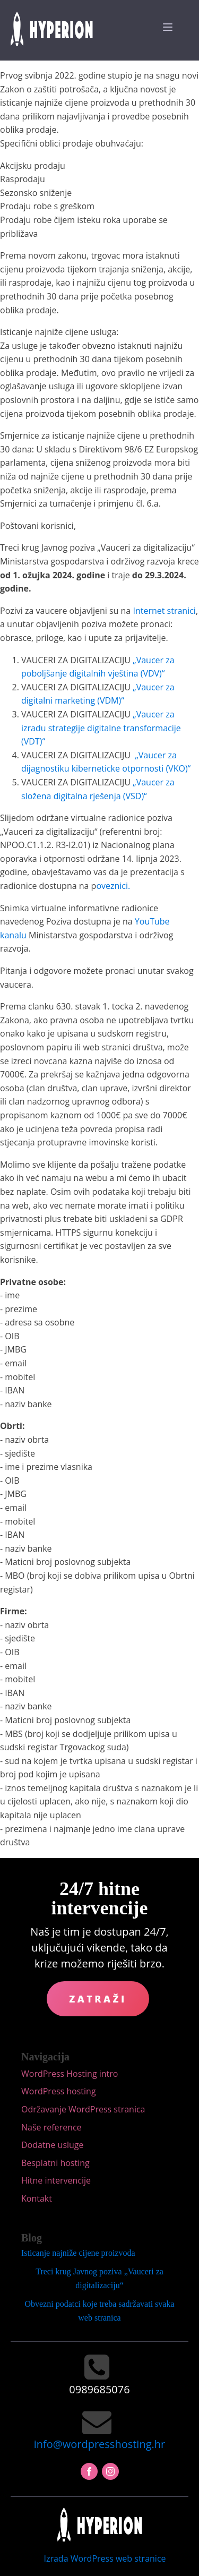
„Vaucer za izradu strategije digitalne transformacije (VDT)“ (101, 727)
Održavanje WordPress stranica (83, 2109)
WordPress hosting (58, 2091)
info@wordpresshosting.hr (99, 2444)
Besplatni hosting (55, 2163)
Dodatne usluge (52, 2145)
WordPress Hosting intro (69, 2073)
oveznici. (113, 886)
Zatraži (98, 1998)
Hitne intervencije (56, 2180)
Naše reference (51, 2127)
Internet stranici (164, 611)
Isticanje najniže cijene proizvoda (78, 2252)
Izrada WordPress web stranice (105, 2558)
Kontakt (36, 2198)
